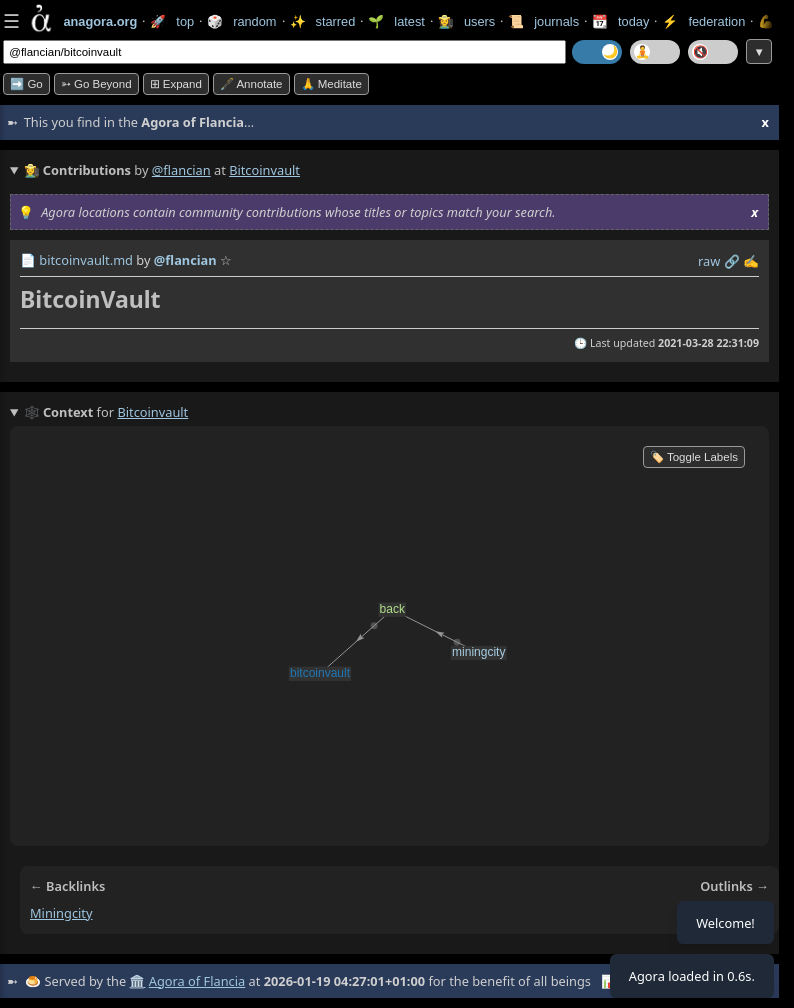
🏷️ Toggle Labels (694, 457)
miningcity (61, 913)
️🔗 (732, 261)
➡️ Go (26, 84)
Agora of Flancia (197, 981)
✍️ (751, 261)
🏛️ (137, 981)
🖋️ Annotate (251, 84)
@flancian (181, 170)
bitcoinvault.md (86, 260)
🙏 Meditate (331, 84)
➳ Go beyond (96, 84)
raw (709, 261)
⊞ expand (176, 84)
